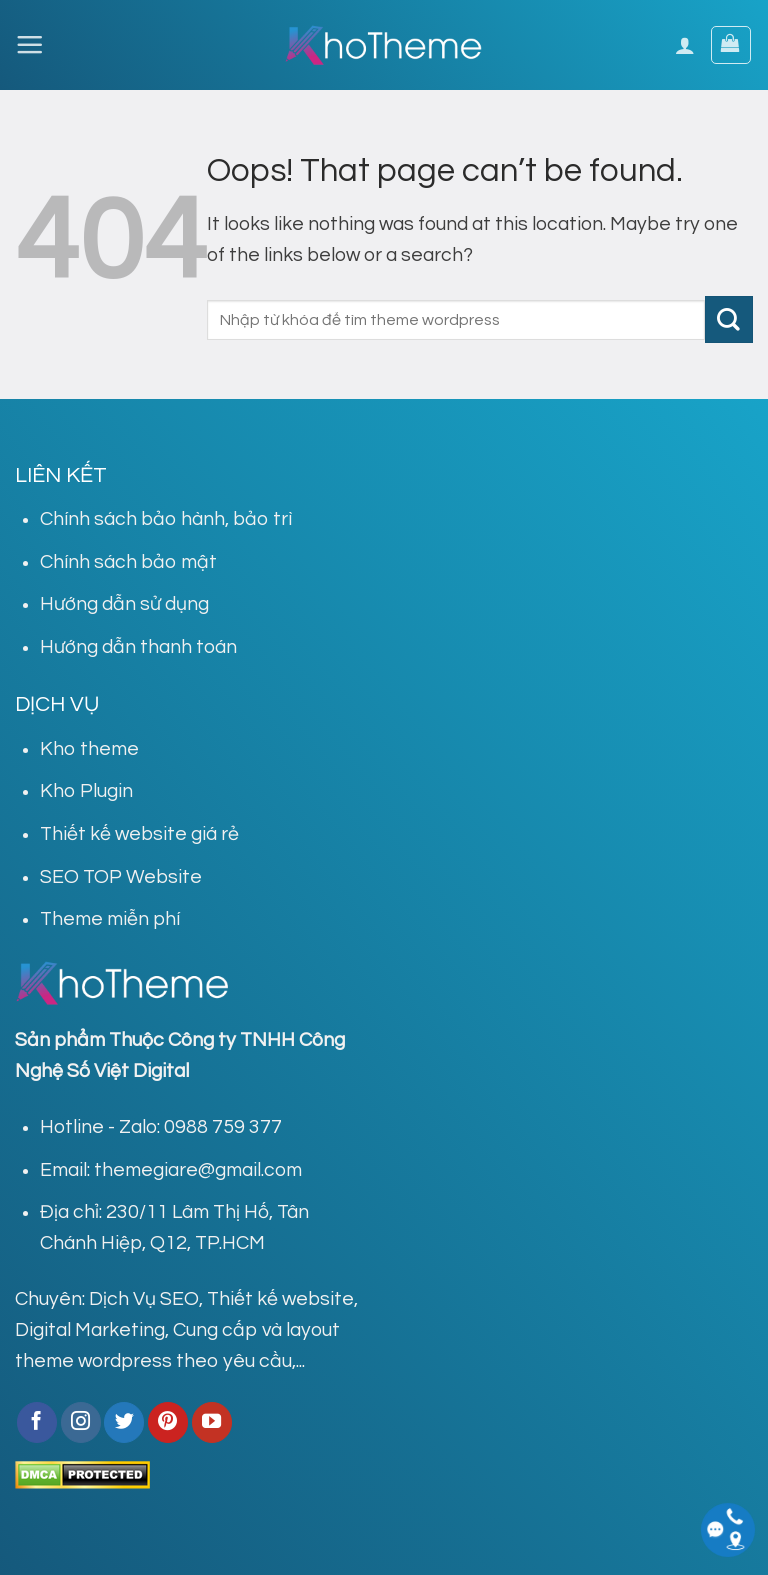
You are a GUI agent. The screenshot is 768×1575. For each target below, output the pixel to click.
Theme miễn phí (110, 919)
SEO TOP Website (121, 877)
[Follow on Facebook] (37, 1422)
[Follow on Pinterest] (168, 1422)
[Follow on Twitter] (124, 1422)
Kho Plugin (86, 791)
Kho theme (89, 749)
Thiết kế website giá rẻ (139, 834)
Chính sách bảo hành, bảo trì (166, 519)
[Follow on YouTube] (212, 1422)
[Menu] (29, 44)
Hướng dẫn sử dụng (124, 604)
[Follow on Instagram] (81, 1422)
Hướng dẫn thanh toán (138, 647)
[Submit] (729, 319)
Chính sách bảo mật (128, 562)
